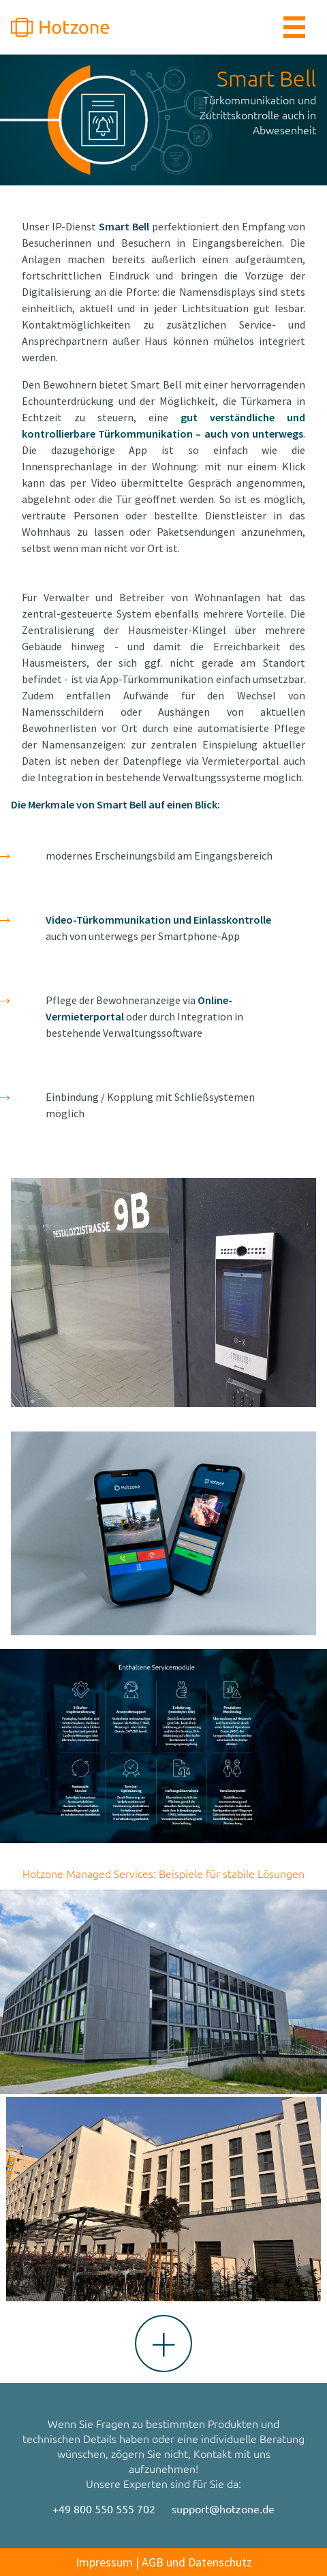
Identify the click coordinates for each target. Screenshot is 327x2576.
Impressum (104, 2562)
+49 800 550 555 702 (103, 2508)
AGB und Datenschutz (197, 2562)
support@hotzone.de (223, 2508)
